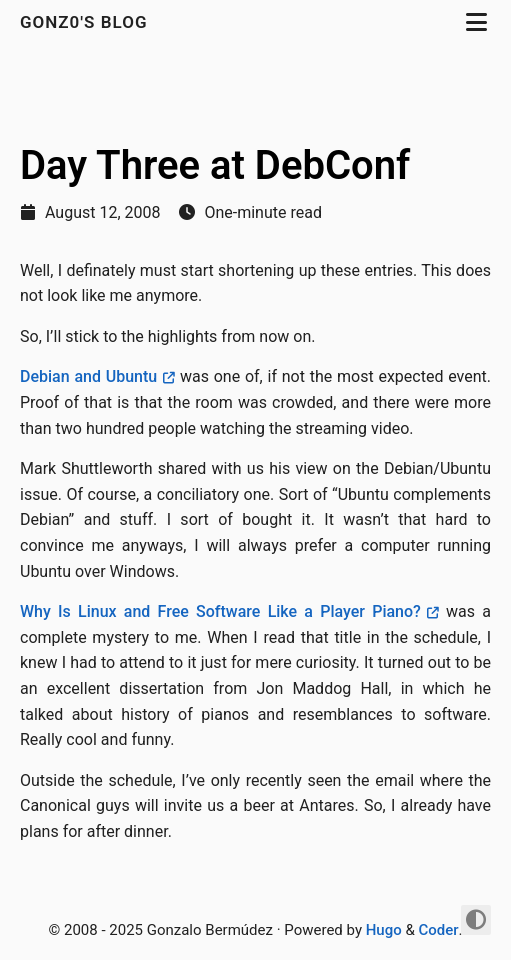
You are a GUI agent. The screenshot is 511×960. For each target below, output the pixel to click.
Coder (438, 930)
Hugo (384, 930)
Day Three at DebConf (215, 165)
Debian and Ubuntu (88, 376)
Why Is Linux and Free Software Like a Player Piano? (220, 611)
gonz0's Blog (86, 22)
